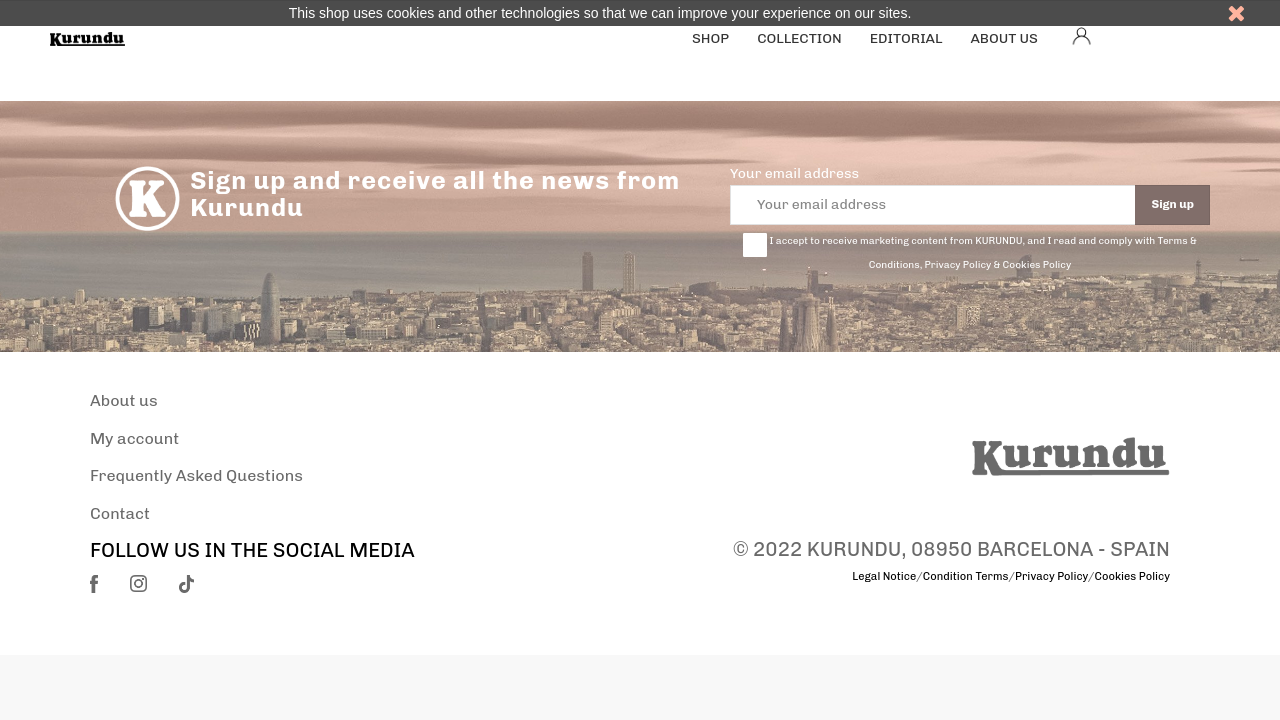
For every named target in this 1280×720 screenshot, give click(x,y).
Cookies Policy (1132, 576)
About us (124, 400)
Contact (120, 513)
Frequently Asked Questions (196, 475)
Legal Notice (884, 576)
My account (134, 438)
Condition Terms (965, 576)
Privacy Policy (1051, 576)
